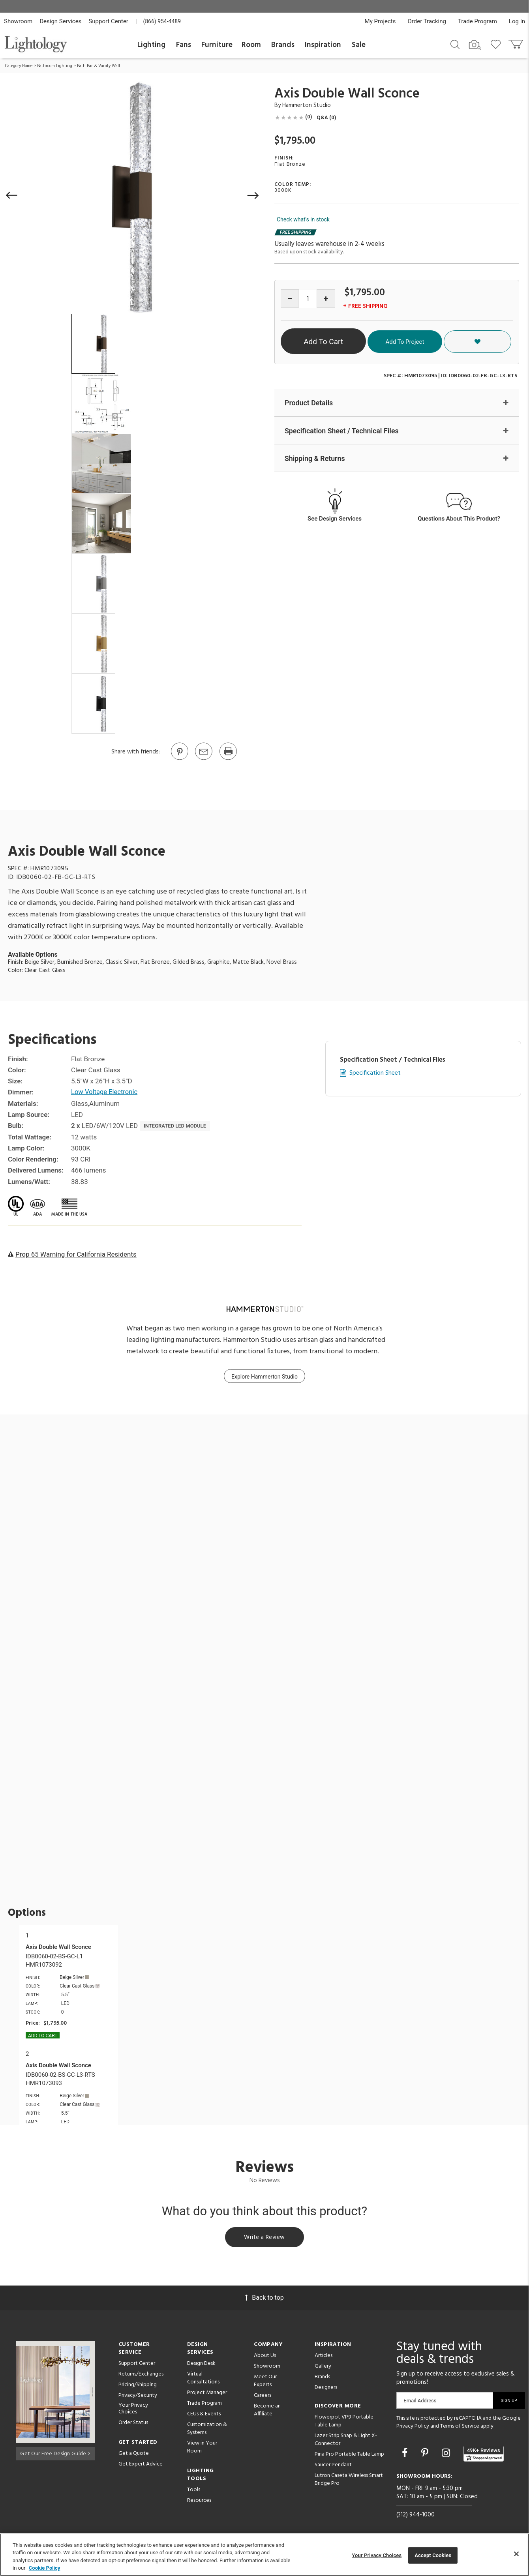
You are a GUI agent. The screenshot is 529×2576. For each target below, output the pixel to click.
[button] (12, 195)
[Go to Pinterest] (179, 759)
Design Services (60, 21)
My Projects (380, 21)
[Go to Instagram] (447, 2454)
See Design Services (335, 519)
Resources (199, 2501)
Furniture (217, 45)
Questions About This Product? (459, 519)
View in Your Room (202, 2448)
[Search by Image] (475, 45)
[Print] (227, 759)
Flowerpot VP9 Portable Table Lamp (344, 2422)
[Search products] (455, 44)
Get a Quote (133, 2454)
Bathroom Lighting (54, 65)
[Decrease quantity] (290, 298)
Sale (359, 45)
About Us (265, 2356)
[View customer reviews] (483, 2455)
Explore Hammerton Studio (264, 1376)
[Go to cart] (516, 42)
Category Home (18, 65)
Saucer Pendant (333, 2466)
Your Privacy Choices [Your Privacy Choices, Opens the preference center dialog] (376, 2555)
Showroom (18, 21)
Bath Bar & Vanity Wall (98, 65)
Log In (517, 21)
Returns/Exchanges (140, 2375)
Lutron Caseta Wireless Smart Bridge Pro (349, 2480)
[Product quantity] (307, 299)
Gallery (323, 2367)
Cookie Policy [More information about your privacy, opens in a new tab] (44, 2568)
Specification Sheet (375, 1073)
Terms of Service (459, 2427)
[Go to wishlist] (497, 44)
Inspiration (323, 45)
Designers (326, 2388)
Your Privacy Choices (133, 2410)
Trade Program (477, 21)
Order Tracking (427, 21)
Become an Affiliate (267, 2411)
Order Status (133, 2423)
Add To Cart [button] (347, 341)
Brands (283, 45)
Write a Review (264, 2238)
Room (251, 45)
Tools (193, 2490)
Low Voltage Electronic (105, 1092)
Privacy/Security (137, 2396)
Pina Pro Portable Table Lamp (349, 2455)
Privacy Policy (412, 2427)
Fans (183, 45)
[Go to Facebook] (405, 2454)
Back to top (264, 2298)
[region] (264, 2554)
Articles (323, 2356)
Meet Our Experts (265, 2382)
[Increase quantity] (326, 298)
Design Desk (201, 2364)
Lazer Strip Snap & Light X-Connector (346, 2440)
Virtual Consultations (203, 2379)
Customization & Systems (207, 2429)
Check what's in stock (303, 219)
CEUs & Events (204, 2415)
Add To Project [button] (449, 341)
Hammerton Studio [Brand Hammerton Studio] (306, 105)
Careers (262, 2396)
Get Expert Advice (140, 2465)
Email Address (419, 2402)
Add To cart (42, 2035)
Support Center (108, 21)
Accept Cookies (433, 2555)
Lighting (151, 45)
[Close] (516, 2554)
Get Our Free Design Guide (55, 2453)
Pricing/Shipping (137, 2386)
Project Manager (207, 2393)
